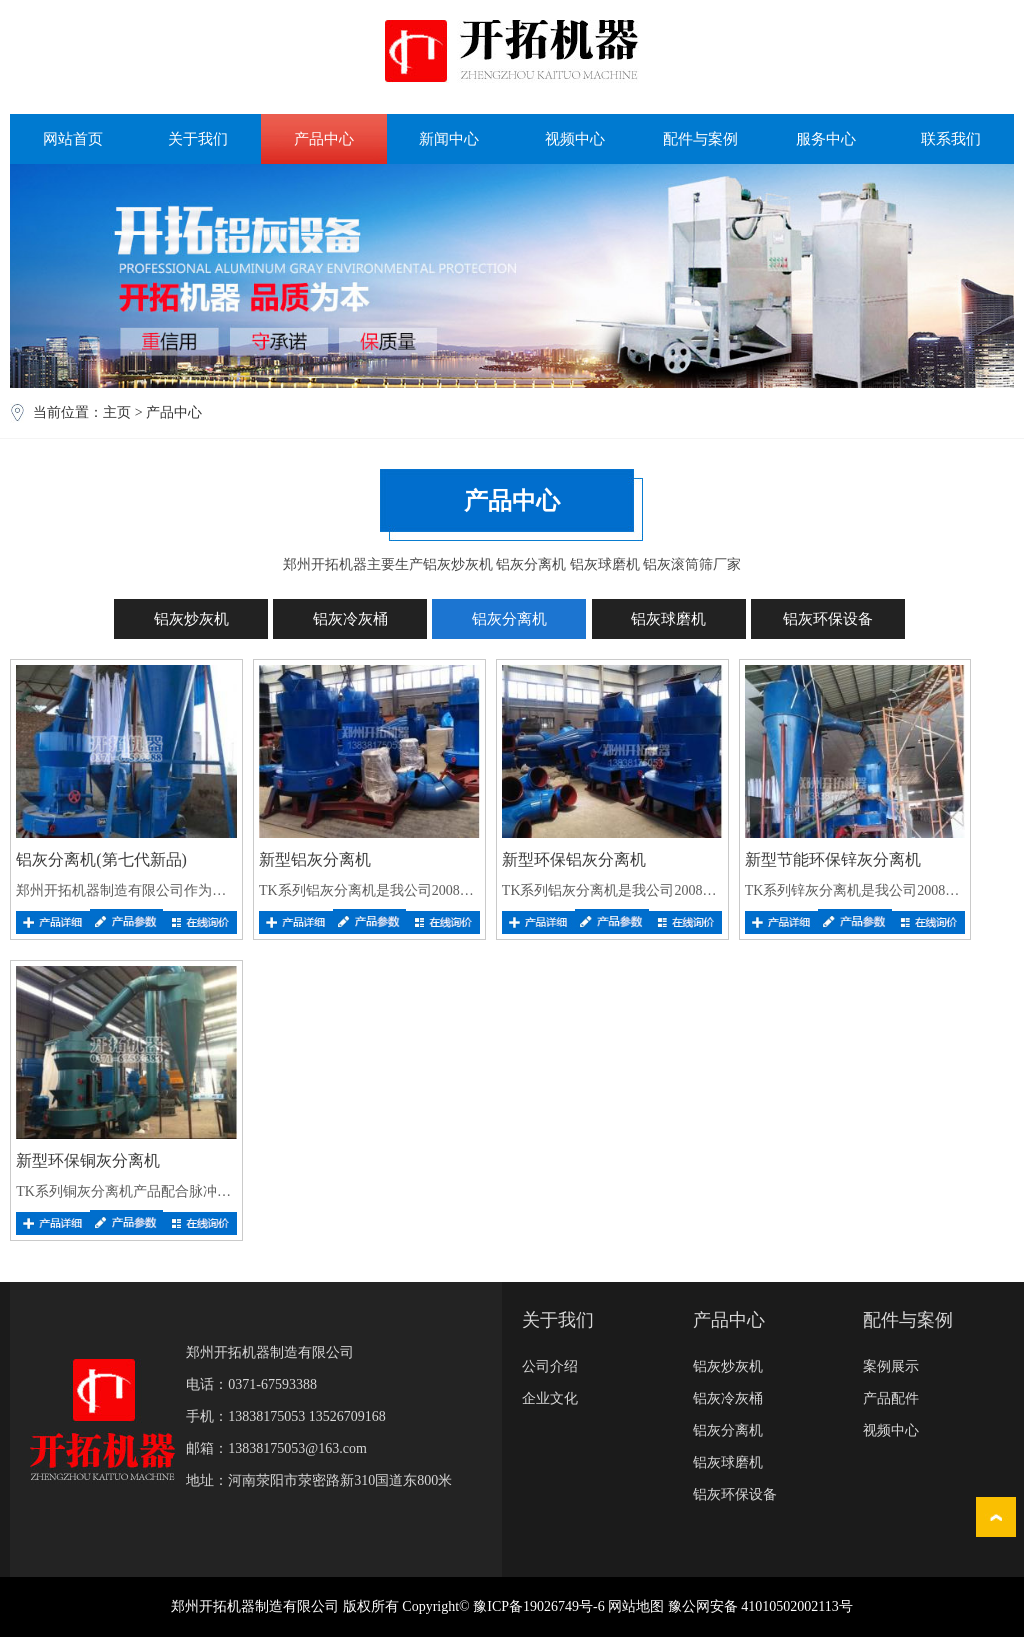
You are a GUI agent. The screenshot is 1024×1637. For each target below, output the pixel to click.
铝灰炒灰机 (191, 619)
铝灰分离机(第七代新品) (101, 859)
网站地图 (636, 1606)
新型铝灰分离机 (315, 859)
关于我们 (198, 139)
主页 (117, 412)
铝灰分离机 (509, 619)
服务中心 (826, 139)
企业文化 (550, 1398)
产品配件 (891, 1398)
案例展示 (891, 1366)
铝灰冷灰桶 (350, 619)
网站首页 (73, 139)
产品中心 (324, 139)
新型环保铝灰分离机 (574, 859)
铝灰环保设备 (828, 619)
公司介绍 (550, 1366)
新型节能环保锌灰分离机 (833, 859)
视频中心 (575, 139)
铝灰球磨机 (668, 619)
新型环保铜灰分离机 (88, 1160)
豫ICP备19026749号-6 (538, 1606)
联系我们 (951, 139)
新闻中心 (449, 139)
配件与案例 (700, 139)
